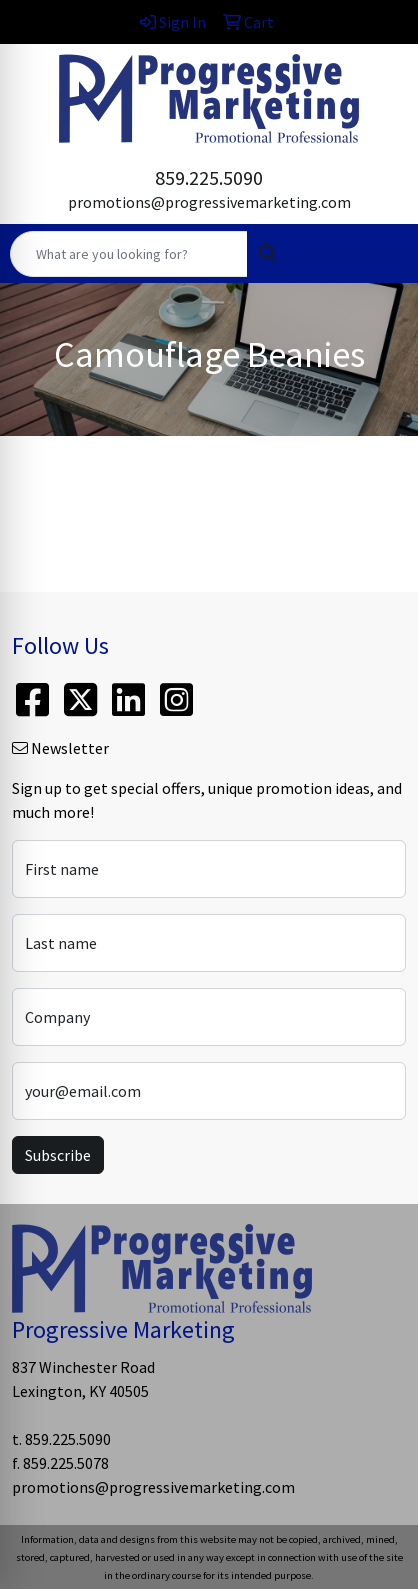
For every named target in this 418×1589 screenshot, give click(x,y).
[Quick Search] (129, 254)
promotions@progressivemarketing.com (209, 202)
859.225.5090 (209, 177)
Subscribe (58, 1155)
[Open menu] (378, 254)
